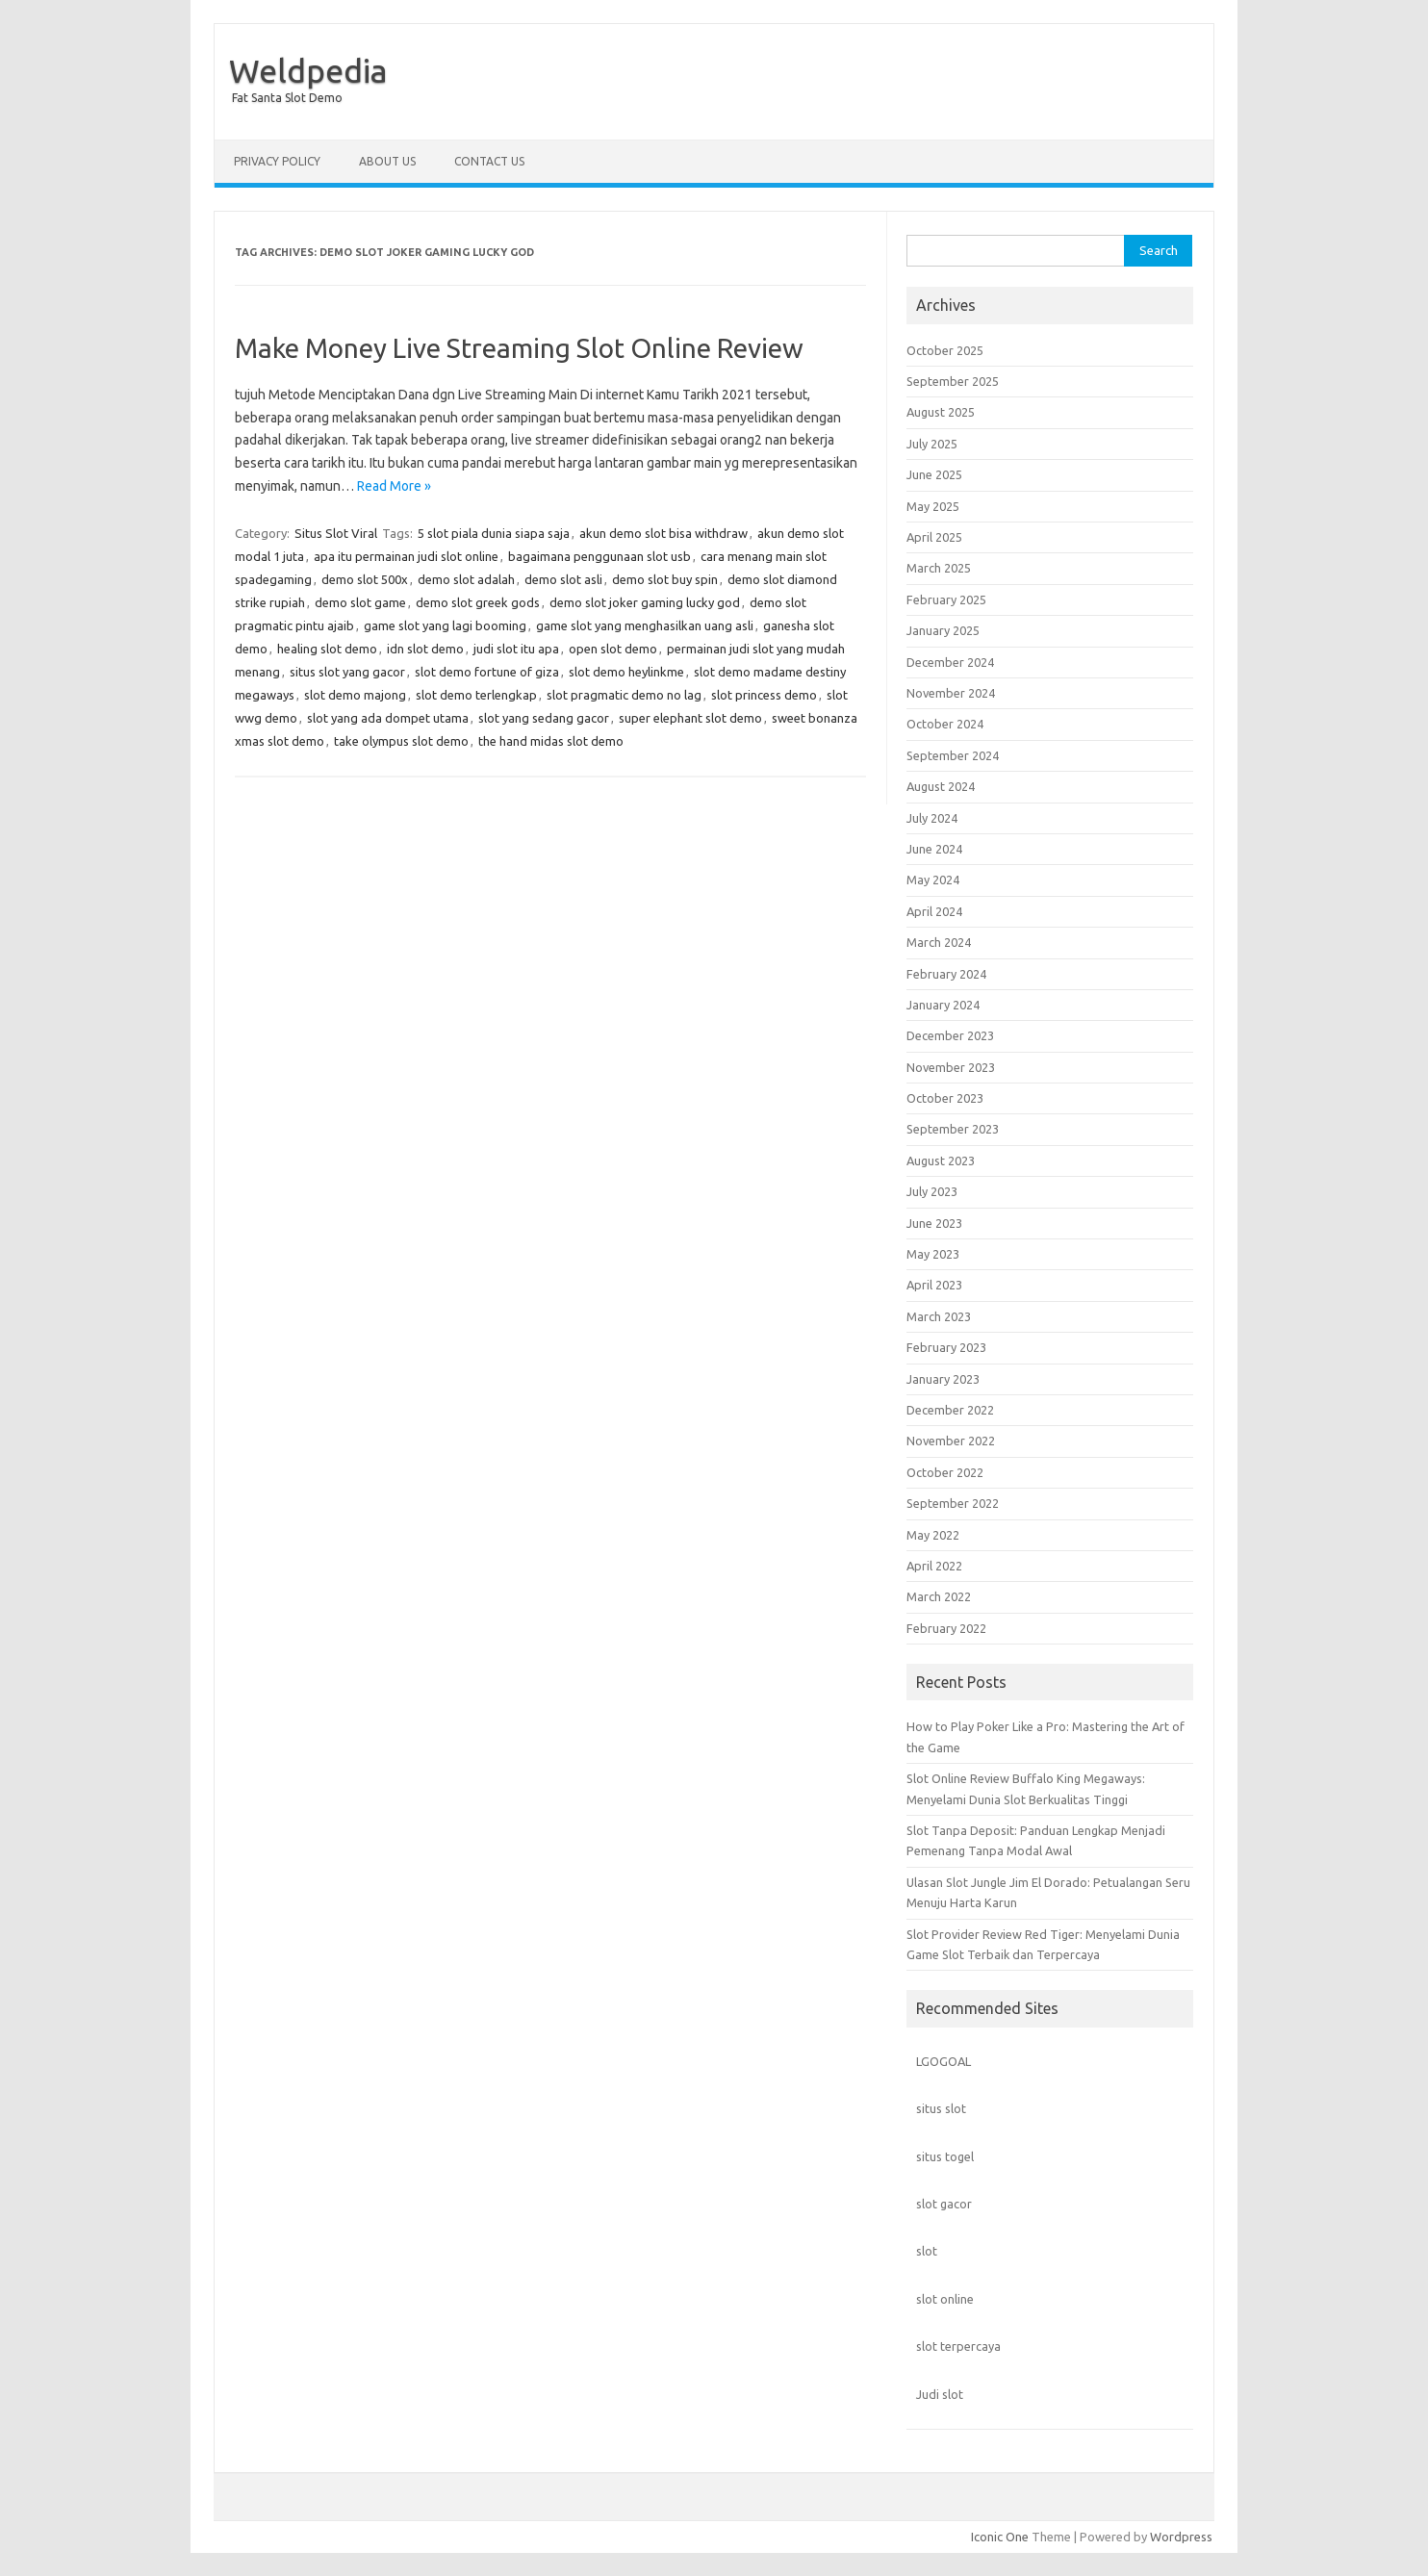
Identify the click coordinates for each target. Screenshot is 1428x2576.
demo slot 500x (364, 579)
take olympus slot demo (401, 741)
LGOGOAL (943, 2061)
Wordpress (1181, 2536)
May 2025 (932, 506)
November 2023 (950, 1067)
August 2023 (940, 1160)
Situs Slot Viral (335, 533)
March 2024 (938, 942)
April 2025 (934, 537)
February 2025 (946, 599)
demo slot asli (563, 579)
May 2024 (932, 879)
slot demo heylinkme (626, 671)
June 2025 (934, 474)
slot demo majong (355, 694)
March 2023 (938, 1316)
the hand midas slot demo (551, 741)
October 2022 (944, 1472)
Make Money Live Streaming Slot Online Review (519, 348)
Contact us (489, 161)
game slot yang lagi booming (445, 625)
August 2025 (940, 412)
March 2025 (938, 567)
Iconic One (1000, 2536)
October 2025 (944, 350)
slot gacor (944, 2203)
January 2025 (943, 630)
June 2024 (934, 848)
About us (387, 161)
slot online (945, 2299)
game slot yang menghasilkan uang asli (644, 625)
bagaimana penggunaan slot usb (599, 556)
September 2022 (952, 1503)
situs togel (945, 2156)
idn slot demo (425, 648)
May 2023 (932, 1254)
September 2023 (952, 1128)
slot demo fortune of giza (487, 671)
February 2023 (946, 1347)
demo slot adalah (466, 579)
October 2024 (944, 723)
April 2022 (934, 1565)
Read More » (394, 486)
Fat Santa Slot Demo (287, 97)
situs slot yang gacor (347, 671)
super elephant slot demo (690, 718)
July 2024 (931, 818)
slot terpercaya (958, 2346)
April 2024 (934, 911)
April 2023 (934, 1284)
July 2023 (931, 1191)
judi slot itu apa (516, 648)
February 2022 (946, 1628)
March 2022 (938, 1596)
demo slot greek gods (478, 602)
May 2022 (932, 1535)
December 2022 (950, 1409)
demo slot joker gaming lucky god (644, 602)
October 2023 (944, 1098)
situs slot (941, 2108)
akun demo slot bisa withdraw (663, 533)
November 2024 (950, 693)
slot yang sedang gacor (543, 718)
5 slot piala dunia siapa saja (494, 533)
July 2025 (931, 443)
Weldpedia (308, 70)
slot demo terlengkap (476, 694)
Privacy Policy (277, 161)
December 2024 (950, 662)
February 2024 (946, 974)
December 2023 (950, 1035)
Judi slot (939, 2394)
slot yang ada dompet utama (388, 718)
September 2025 (952, 381)
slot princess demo (764, 694)
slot (926, 2250)
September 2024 (952, 755)
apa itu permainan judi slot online (406, 556)
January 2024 (943, 1004)
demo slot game (360, 602)
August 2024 (940, 786)
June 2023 (934, 1223)
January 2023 (943, 1379)
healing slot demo (327, 648)
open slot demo (613, 648)
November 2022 (950, 1440)
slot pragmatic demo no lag (624, 694)
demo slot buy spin (665, 579)
